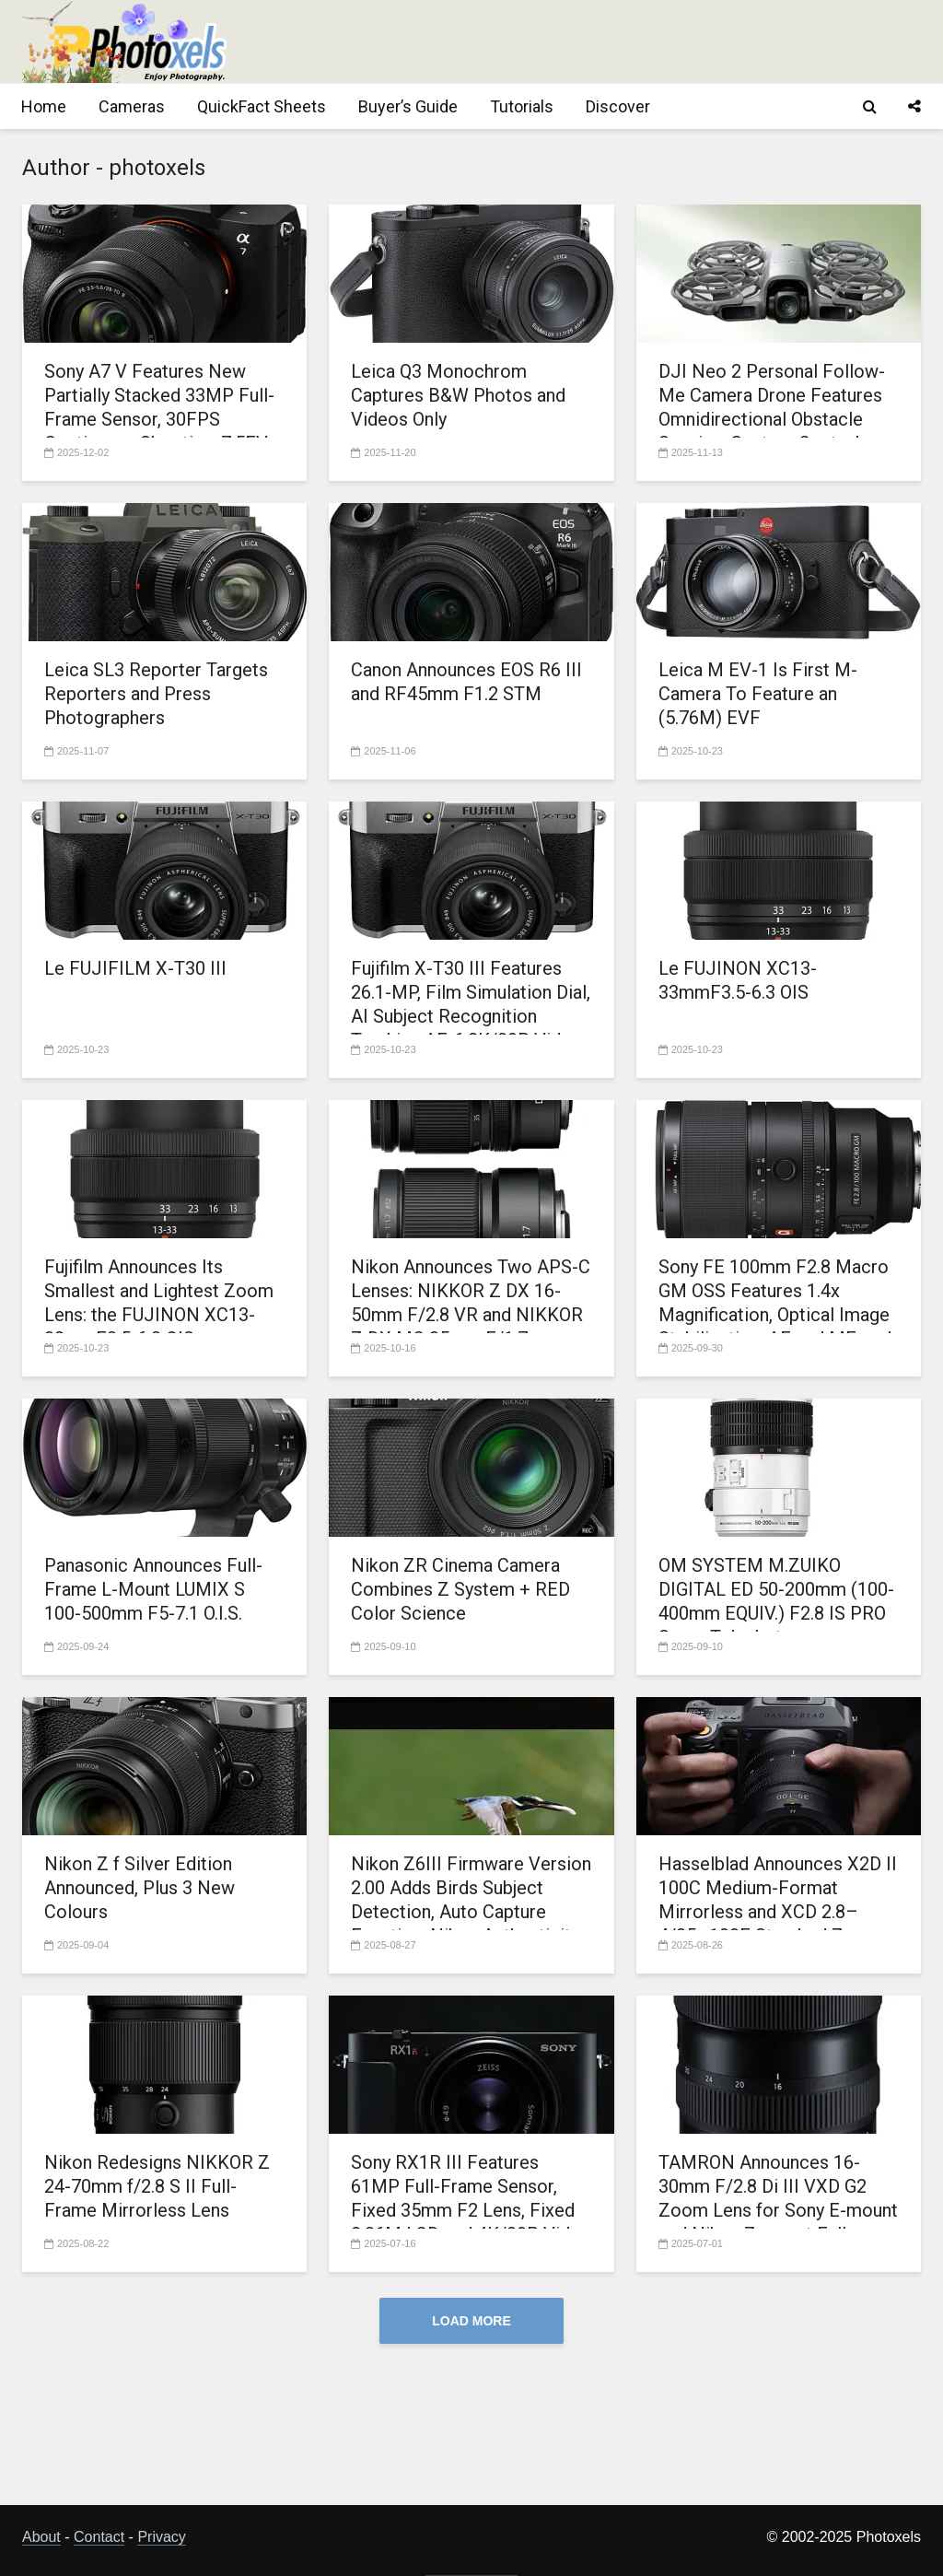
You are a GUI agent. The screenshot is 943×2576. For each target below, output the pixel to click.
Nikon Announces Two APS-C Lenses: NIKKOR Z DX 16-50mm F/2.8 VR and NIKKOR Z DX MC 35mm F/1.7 (470, 1303)
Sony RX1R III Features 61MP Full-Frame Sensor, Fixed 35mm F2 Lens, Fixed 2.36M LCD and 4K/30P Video (471, 2198)
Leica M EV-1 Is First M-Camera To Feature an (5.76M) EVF (757, 694)
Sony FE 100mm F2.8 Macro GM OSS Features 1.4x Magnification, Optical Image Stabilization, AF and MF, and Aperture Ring (774, 1315)
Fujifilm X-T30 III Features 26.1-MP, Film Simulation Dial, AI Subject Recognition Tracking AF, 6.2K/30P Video (470, 1004)
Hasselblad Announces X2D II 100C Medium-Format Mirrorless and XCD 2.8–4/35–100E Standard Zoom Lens (777, 1912)
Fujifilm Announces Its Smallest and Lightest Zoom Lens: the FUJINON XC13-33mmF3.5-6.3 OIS (159, 1303)
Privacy (161, 2537)
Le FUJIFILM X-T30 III (135, 968)
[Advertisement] (585, 41)
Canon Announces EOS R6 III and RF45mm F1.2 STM (466, 682)
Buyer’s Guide (408, 106)
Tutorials (521, 106)
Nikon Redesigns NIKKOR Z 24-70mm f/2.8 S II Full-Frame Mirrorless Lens (157, 2186)
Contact (99, 2537)
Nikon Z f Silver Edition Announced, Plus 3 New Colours (139, 1888)
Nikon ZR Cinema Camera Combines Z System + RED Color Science (460, 1589)
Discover (618, 106)
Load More (471, 2320)
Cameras (132, 106)
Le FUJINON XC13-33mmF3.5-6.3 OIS (737, 980)
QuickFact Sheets (261, 106)
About (41, 2537)
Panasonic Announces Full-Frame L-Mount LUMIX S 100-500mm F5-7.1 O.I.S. (153, 1589)
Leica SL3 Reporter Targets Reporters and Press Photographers (156, 694)
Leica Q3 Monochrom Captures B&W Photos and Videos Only (458, 395)
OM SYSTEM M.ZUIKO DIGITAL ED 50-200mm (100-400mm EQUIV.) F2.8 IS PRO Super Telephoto (776, 1601)
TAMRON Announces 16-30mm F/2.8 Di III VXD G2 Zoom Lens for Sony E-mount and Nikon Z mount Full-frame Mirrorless (778, 2210)
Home (43, 106)
